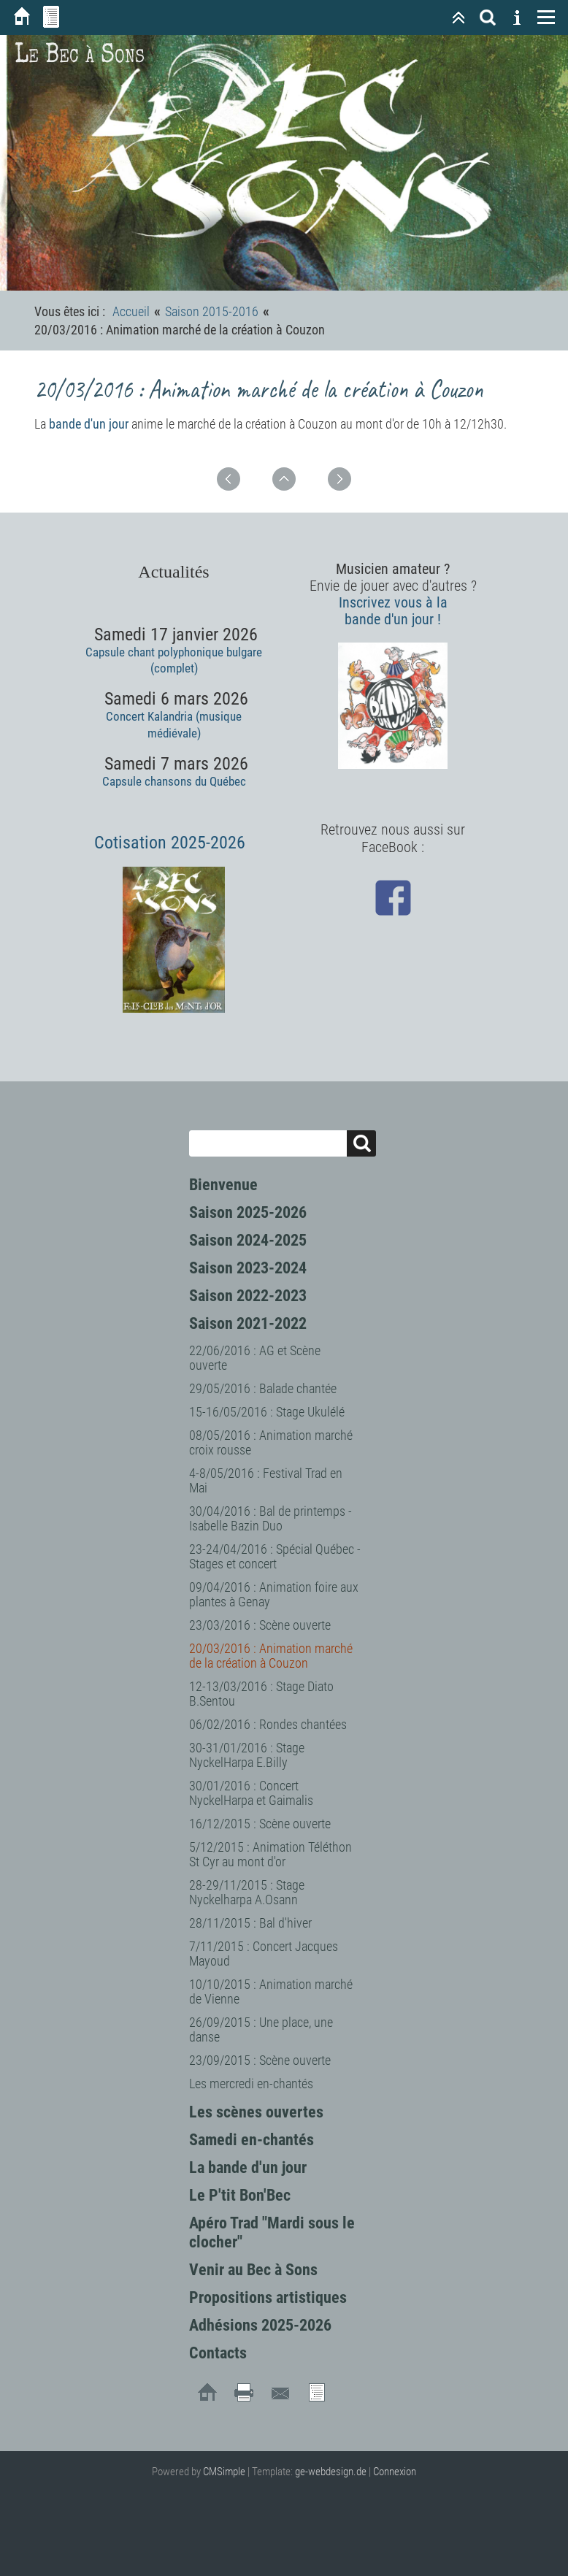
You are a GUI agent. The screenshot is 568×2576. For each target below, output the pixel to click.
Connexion (394, 2471)
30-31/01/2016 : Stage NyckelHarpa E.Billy (246, 1755)
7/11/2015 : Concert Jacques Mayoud (263, 1954)
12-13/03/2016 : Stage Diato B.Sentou (261, 1694)
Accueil (131, 311)
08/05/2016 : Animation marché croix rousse (271, 1442)
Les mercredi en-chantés (251, 2083)
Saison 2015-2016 (211, 311)
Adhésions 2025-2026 (260, 2325)
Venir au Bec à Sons (253, 2270)
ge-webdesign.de (330, 2471)
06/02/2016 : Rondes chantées (268, 1724)
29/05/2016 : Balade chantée (263, 1388)
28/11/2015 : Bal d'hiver (250, 1923)
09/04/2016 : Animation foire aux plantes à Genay (273, 1594)
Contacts (218, 2353)
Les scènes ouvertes (256, 2112)
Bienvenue (223, 1185)
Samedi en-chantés (251, 2140)
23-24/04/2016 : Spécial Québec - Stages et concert (275, 1556)
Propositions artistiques (268, 2297)
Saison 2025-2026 (248, 1212)
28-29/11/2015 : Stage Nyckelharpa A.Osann (246, 1892)
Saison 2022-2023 (248, 1296)
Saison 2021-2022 (248, 1323)
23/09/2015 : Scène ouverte (260, 2060)
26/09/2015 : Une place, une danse (261, 2029)
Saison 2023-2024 (248, 1268)
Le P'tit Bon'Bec (240, 2195)
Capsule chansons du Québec (174, 781)
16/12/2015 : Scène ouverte (260, 1823)
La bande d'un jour (248, 2167)
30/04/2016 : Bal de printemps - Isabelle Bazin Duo (270, 1518)
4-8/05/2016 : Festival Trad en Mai (265, 1480)
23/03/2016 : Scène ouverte (260, 1625)
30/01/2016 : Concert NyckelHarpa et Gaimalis (251, 1793)
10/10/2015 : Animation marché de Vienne (271, 1991)
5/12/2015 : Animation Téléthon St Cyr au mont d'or (270, 1854)
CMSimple (224, 2471)
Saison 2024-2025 (248, 1240)
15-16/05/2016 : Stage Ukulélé (267, 1411)
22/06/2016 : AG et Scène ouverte (255, 1358)
